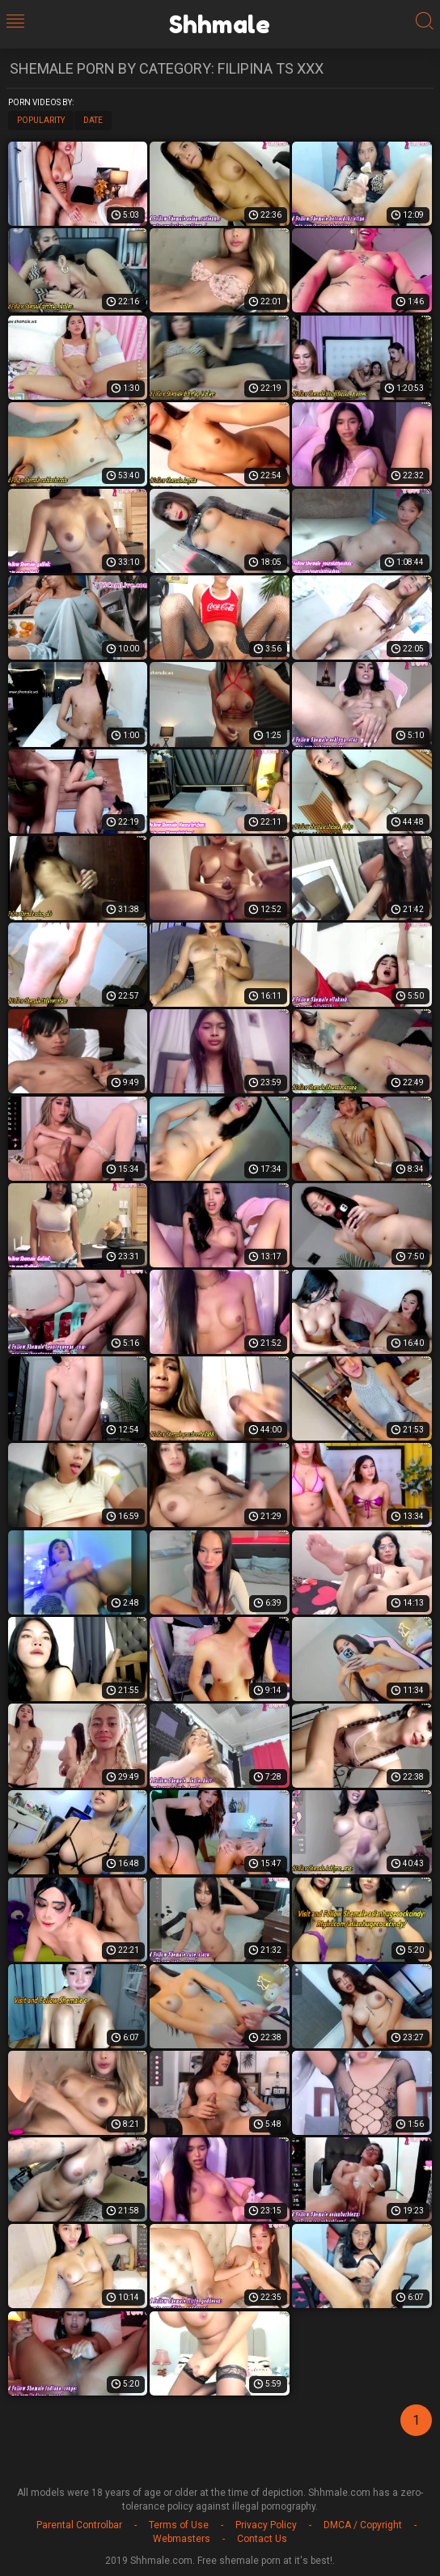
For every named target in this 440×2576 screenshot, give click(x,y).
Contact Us (262, 2538)
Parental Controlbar (79, 2525)
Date (93, 120)
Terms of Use (179, 2525)
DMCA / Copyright (363, 2525)
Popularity (41, 120)
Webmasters (181, 2538)
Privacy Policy (266, 2525)
